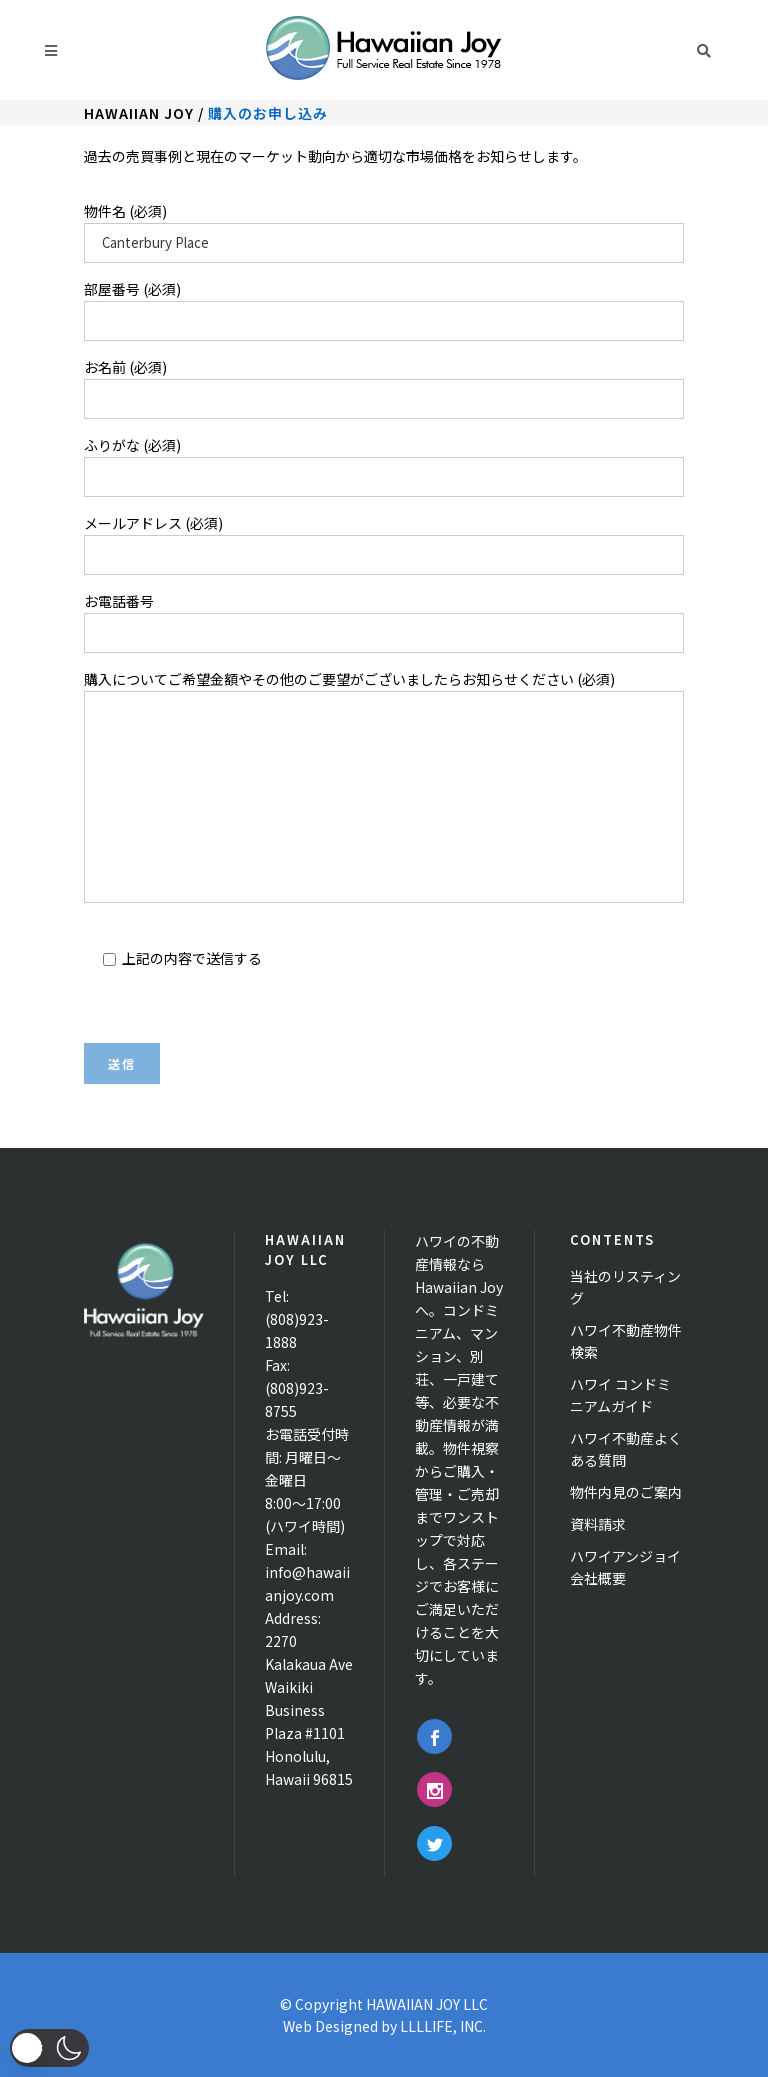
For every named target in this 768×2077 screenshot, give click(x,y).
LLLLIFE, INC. (443, 2026)
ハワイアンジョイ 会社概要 (625, 1567)
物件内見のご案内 (626, 1492)
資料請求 (598, 1524)
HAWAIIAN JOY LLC (427, 2004)
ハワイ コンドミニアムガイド (620, 1395)
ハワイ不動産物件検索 (626, 1341)
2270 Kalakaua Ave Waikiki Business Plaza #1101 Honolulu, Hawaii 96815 (309, 1710)
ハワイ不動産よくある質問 (626, 1449)
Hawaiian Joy (139, 113)
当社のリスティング (625, 1287)
